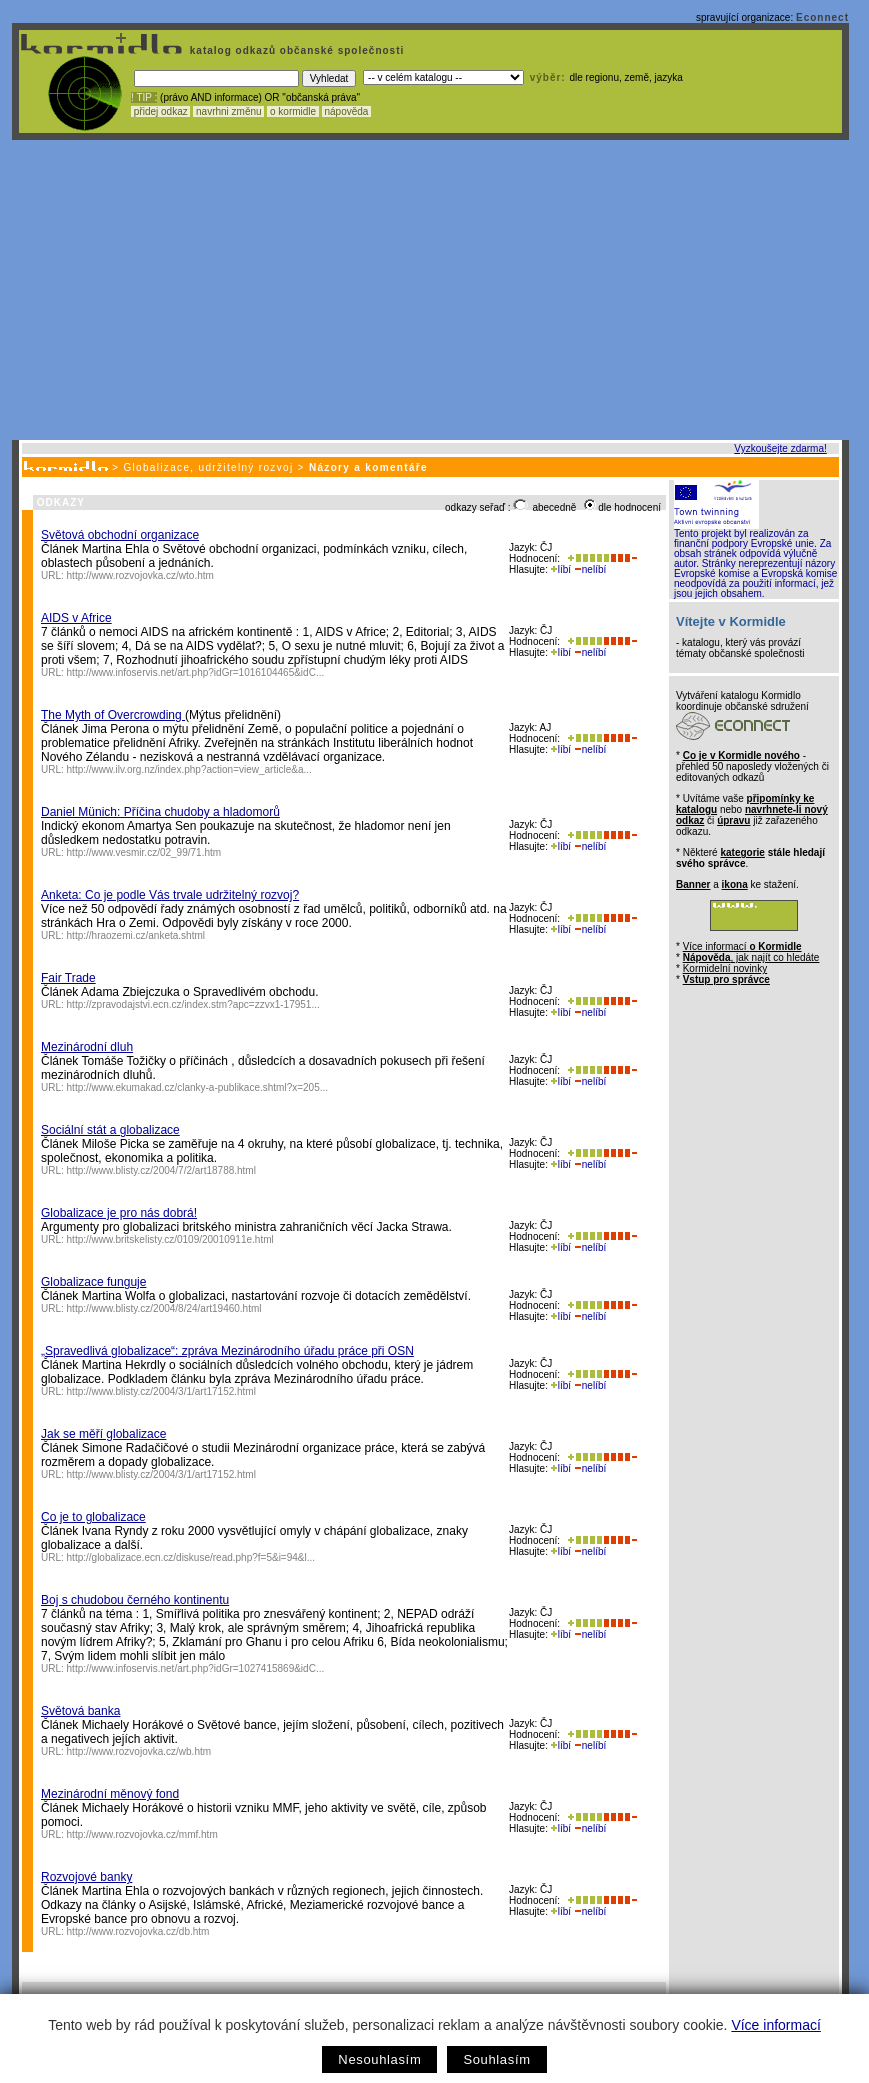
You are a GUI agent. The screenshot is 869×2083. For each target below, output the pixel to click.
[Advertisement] (430, 290)
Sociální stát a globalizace (110, 1130)
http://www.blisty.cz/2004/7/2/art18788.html (161, 1170)
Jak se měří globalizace (103, 1434)
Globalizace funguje (93, 1282)
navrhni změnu (228, 111)
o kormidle (293, 111)
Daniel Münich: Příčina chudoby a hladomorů (160, 812)
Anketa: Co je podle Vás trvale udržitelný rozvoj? (170, 895)
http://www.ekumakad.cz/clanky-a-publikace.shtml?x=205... (198, 1087)
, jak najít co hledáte (751, 957)
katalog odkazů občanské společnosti (295, 50)
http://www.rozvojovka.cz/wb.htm (139, 1751)
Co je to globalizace (93, 1517)
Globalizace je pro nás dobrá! (119, 1213)
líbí (561, 569)
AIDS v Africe (76, 618)
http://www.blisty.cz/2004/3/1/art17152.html (161, 1391)
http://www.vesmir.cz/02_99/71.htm (144, 852)
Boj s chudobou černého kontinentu (135, 1600)
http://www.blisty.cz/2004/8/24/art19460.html (164, 1308)
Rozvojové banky (86, 1877)
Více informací (775, 2025)
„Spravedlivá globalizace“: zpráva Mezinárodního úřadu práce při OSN (227, 1351)
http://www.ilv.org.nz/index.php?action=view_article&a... (189, 769)
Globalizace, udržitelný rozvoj (208, 467)
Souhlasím (496, 2059)
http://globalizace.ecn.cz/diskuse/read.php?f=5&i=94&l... (191, 1557)
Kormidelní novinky (725, 968)
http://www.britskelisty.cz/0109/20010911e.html (170, 1239)
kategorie (742, 852)
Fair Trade (68, 978)
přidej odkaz (160, 111)
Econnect (822, 17)
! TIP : (144, 97)
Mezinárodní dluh (87, 1047)
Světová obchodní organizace (120, 535)
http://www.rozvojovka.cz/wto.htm (140, 575)
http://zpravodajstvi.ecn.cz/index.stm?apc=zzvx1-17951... (193, 1004)
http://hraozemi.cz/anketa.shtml (136, 935)
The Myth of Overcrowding (113, 715)
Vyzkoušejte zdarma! (780, 448)
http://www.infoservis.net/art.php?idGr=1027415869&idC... (196, 1668)
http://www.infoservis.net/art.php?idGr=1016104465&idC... (196, 672)
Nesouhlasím (379, 2059)
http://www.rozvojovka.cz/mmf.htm (142, 1834)
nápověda (347, 111)
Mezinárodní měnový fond (110, 1794)
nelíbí (590, 569)
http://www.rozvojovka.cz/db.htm (138, 1931)
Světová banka (80, 1711)
